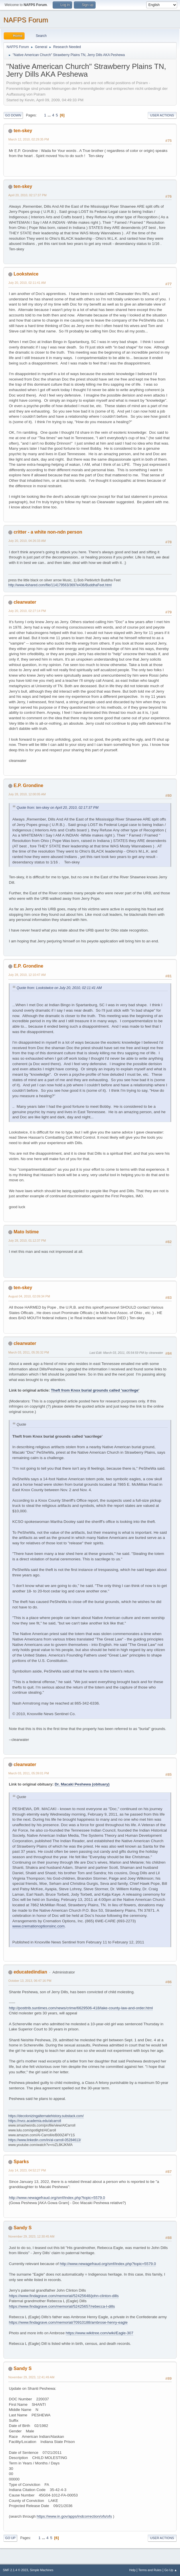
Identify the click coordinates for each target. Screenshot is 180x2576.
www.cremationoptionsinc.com (38, 1926)
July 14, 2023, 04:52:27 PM (27, 2170)
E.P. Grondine (28, 785)
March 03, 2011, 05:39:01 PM (28, 1773)
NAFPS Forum (25, 20)
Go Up (10, 2538)
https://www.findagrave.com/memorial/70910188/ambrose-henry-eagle (68, 2322)
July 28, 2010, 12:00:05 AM (27, 794)
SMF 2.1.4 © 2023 (15, 2570)
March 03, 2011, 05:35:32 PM (28, 1352)
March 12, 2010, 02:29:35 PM (28, 139)
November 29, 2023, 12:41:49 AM (31, 2377)
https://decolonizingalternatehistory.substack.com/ (46, 2116)
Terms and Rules (150, 2570)
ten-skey (22, 130)
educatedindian (30, 1971)
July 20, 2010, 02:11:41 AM (27, 282)
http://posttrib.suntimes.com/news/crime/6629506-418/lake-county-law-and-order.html (81, 2008)
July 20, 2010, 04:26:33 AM (27, 540)
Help (132, 2570)
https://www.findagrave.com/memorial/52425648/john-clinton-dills (64, 2296)
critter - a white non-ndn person (47, 532)
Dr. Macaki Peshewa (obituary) (82, 1784)
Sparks (21, 2161)
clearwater (24, 602)
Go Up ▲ (170, 2570)
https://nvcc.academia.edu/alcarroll (34, 2121)
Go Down (13, 115)
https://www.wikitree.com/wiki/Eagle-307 (99, 2333)
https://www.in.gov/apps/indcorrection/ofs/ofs (74, 2516)
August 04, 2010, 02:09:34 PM (29, 1296)
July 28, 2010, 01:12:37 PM (27, 1240)
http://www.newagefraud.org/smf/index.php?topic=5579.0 (57, 2197)
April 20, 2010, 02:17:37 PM (27, 195)
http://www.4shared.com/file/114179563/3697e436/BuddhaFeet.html (60, 585)
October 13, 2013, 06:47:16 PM (29, 1980)
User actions (162, 115)
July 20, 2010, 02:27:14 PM (27, 611)
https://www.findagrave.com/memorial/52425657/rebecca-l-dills (62, 2306)
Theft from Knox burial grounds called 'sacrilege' (95, 1390)
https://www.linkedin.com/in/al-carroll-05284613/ (44, 2140)
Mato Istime (26, 1231)
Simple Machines (41, 2570)
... (50, 115)
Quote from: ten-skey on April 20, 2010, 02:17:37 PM (57, 808)
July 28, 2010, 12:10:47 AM (27, 974)
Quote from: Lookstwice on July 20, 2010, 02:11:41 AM (59, 988)
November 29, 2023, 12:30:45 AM (31, 2236)
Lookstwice (25, 274)
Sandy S (22, 2227)
